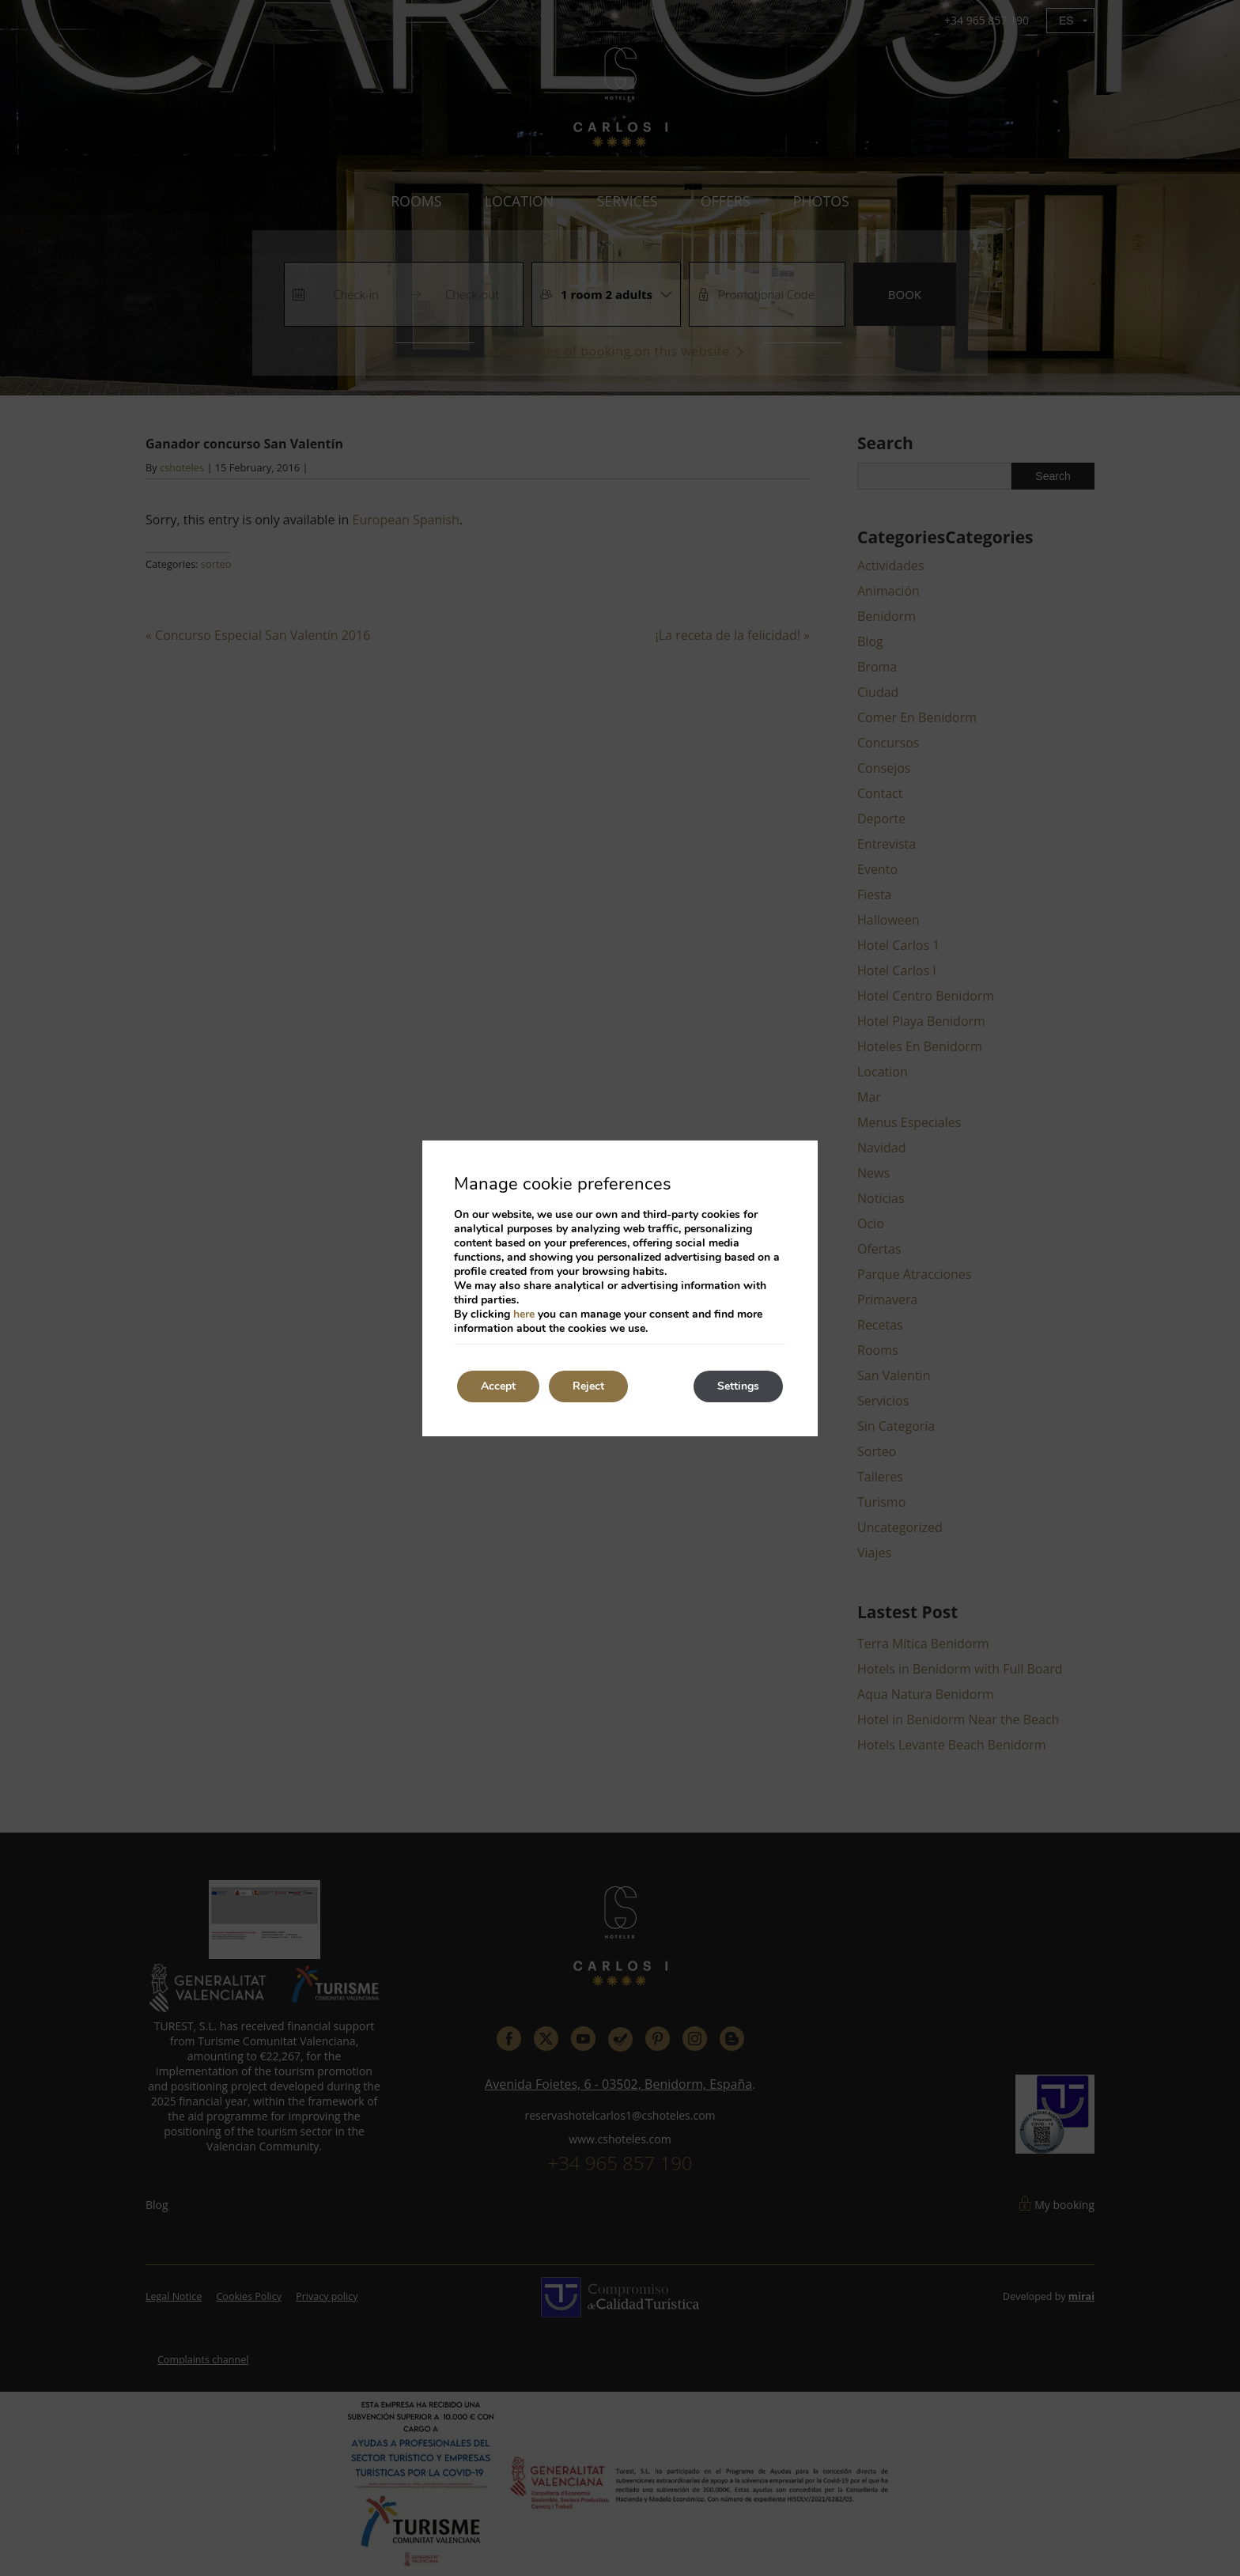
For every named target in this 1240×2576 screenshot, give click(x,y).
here (524, 1314)
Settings (738, 1386)
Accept (498, 1386)
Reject (588, 1386)
